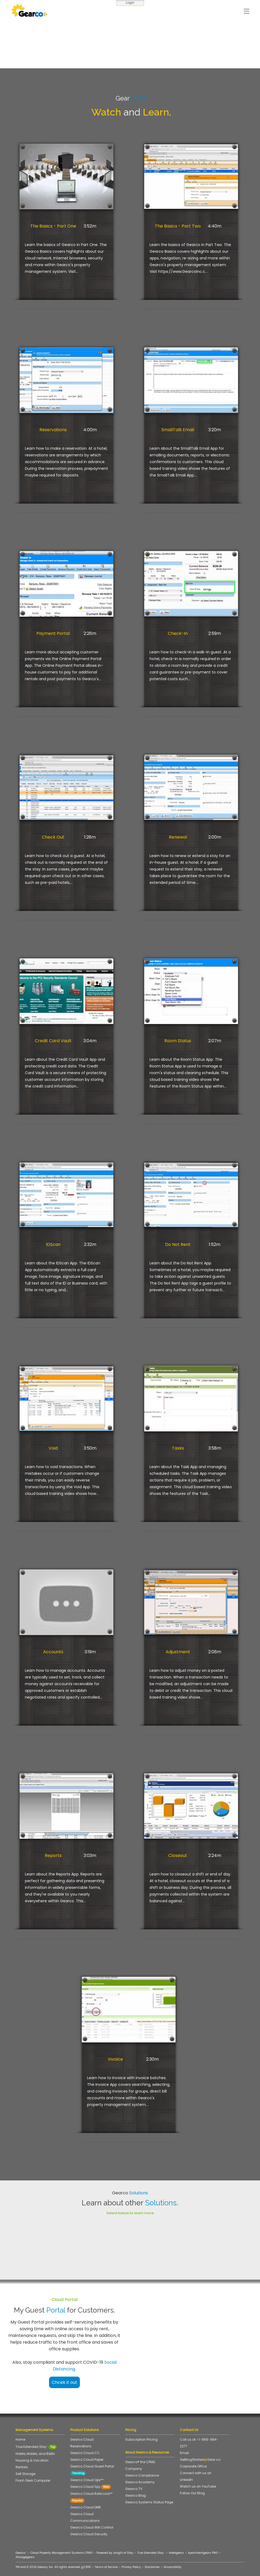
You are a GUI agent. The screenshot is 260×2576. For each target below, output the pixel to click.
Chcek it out (64, 2382)
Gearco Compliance (142, 2475)
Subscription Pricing (141, 2439)
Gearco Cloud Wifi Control (91, 2527)
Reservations (53, 430)
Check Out (53, 837)
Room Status (177, 1041)
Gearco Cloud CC (85, 2453)
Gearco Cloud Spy (90, 2486)
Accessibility (172, 2567)
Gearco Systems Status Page (151, 2502)
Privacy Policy (131, 2567)
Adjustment (178, 1652)
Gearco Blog (135, 2495)
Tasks (178, 1448)
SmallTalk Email (177, 430)
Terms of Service (106, 2567)
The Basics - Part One (53, 226)
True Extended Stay (36, 2446)
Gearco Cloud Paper (86, 2459)
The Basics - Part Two (178, 226)
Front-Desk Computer (33, 2480)
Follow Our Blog (192, 2493)
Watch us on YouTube (198, 2486)
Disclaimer (152, 2567)
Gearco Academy (140, 2482)
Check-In (178, 633)
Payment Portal (53, 633)
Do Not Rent (178, 1244)
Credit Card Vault (53, 1041)
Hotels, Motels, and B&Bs (35, 2453)
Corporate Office (193, 2466)
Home (20, 2439)
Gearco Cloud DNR (85, 2507)
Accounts (53, 1652)
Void (53, 1448)
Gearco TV (133, 2488)
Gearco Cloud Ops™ (86, 2480)
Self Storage (25, 2473)
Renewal (178, 837)
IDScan (53, 1244)
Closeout (177, 1855)
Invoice (115, 2059)
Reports (53, 1855)
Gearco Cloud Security (88, 2534)
